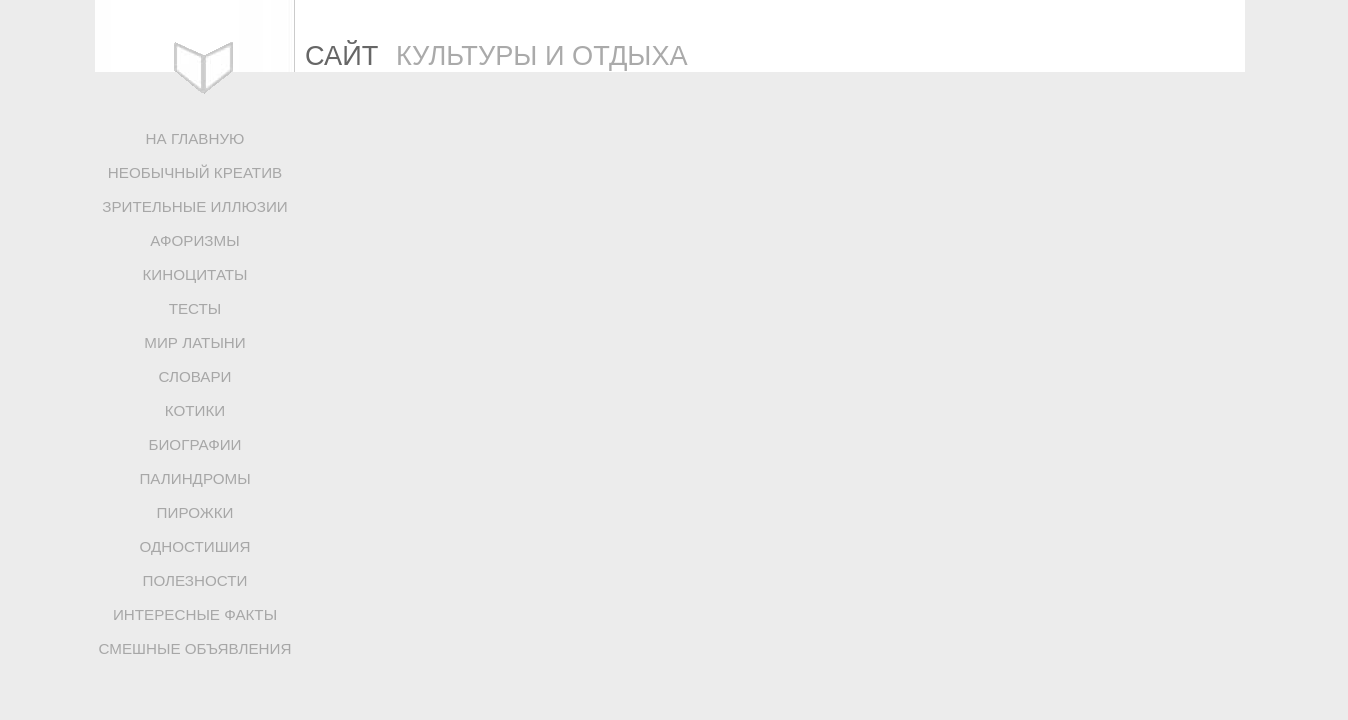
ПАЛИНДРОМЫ (194, 478)
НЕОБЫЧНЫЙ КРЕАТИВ (195, 172)
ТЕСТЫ (195, 308)
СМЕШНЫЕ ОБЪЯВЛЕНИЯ (195, 648)
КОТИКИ (195, 410)
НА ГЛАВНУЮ (195, 138)
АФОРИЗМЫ (194, 240)
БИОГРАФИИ (194, 444)
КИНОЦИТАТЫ (194, 274)
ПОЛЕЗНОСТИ (195, 580)
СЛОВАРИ (194, 376)
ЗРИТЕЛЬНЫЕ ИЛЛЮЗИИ (195, 206)
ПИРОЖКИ (195, 512)
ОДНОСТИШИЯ (194, 546)
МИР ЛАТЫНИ (194, 342)
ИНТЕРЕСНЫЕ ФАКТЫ (195, 614)
